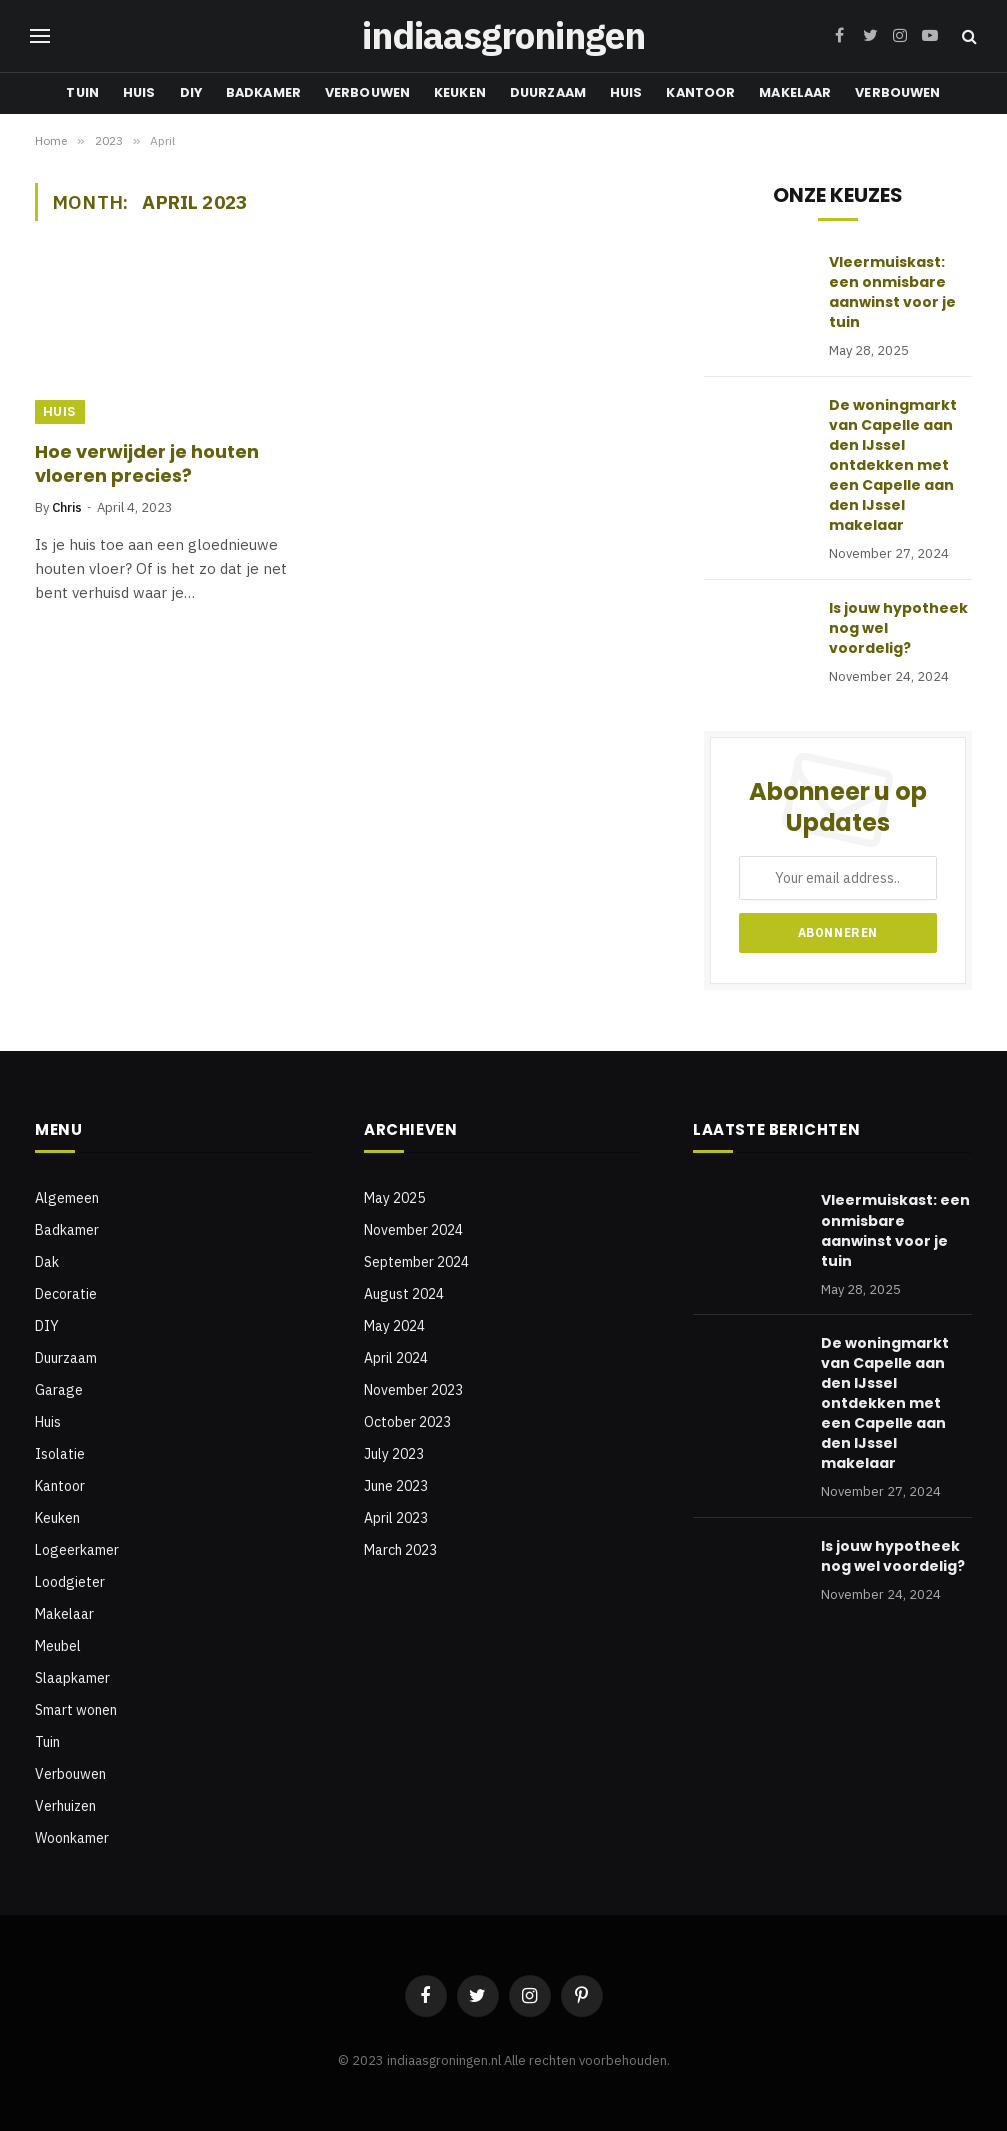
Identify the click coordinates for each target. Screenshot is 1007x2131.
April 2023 (396, 1518)
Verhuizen (65, 1806)
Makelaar (795, 92)
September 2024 (416, 1262)
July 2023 (394, 1454)
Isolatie (60, 1454)
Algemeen (67, 1198)
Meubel (58, 1646)
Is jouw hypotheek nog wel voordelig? (898, 628)
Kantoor (700, 92)
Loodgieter (70, 1582)
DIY (191, 92)
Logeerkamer (77, 1550)
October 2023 (407, 1422)
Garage (59, 1390)
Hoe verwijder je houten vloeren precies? (147, 464)
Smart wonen (76, 1710)
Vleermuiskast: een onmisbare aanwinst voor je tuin (892, 292)
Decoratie (66, 1294)
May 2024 (394, 1326)
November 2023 (413, 1390)
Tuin (82, 92)
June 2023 (396, 1486)
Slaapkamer (72, 1678)
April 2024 (396, 1358)
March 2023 (400, 1550)
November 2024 (413, 1230)
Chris (67, 507)
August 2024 (404, 1294)
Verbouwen (367, 92)
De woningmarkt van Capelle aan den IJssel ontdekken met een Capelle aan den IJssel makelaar (893, 465)
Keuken (460, 92)
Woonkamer (72, 1838)
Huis (139, 92)
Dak (47, 1262)
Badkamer (263, 92)
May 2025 (394, 1198)
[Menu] (40, 36)
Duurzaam (548, 92)
